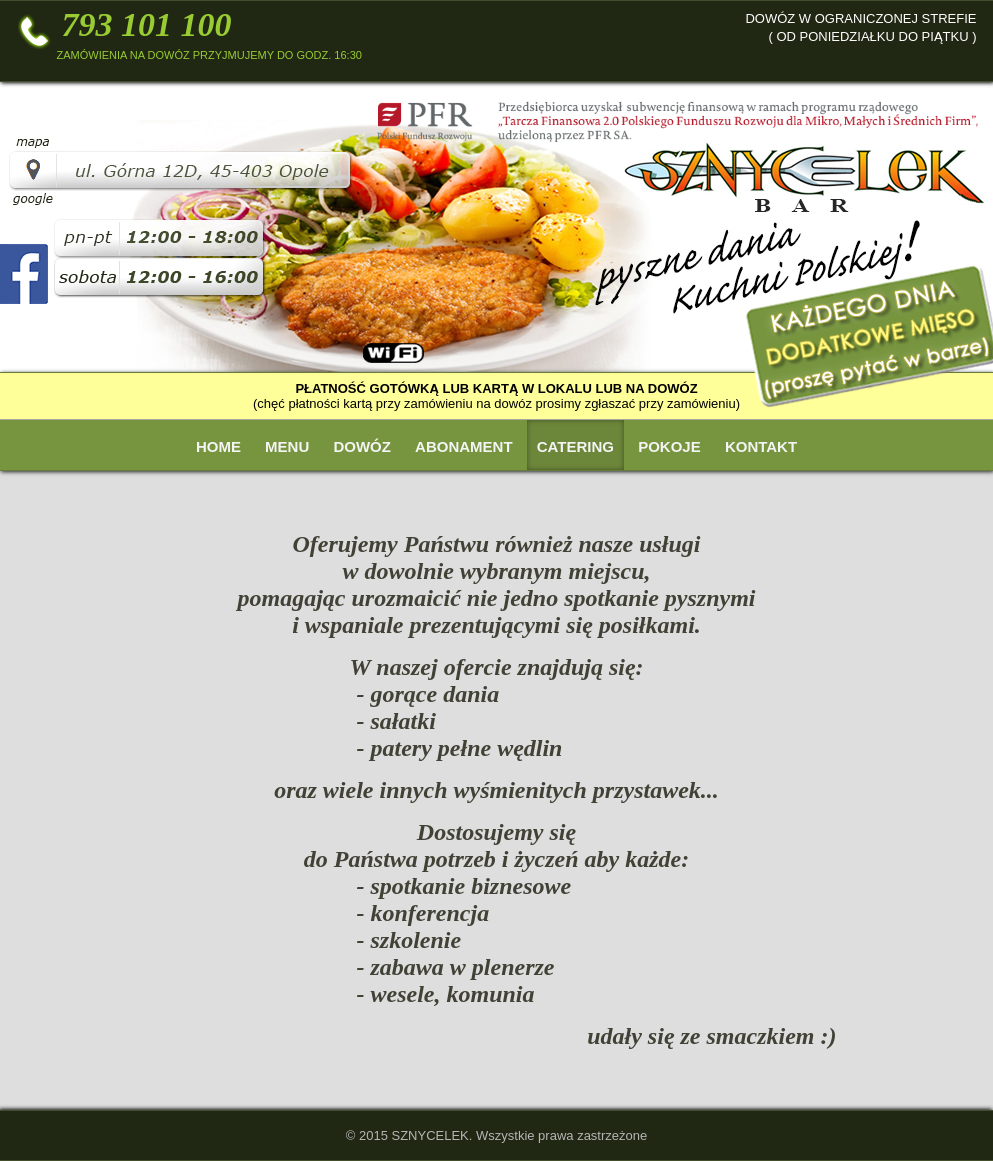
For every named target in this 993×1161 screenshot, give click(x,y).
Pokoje (669, 446)
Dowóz (362, 446)
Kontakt (761, 446)
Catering (575, 446)
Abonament (464, 446)
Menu (287, 446)
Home (218, 446)
